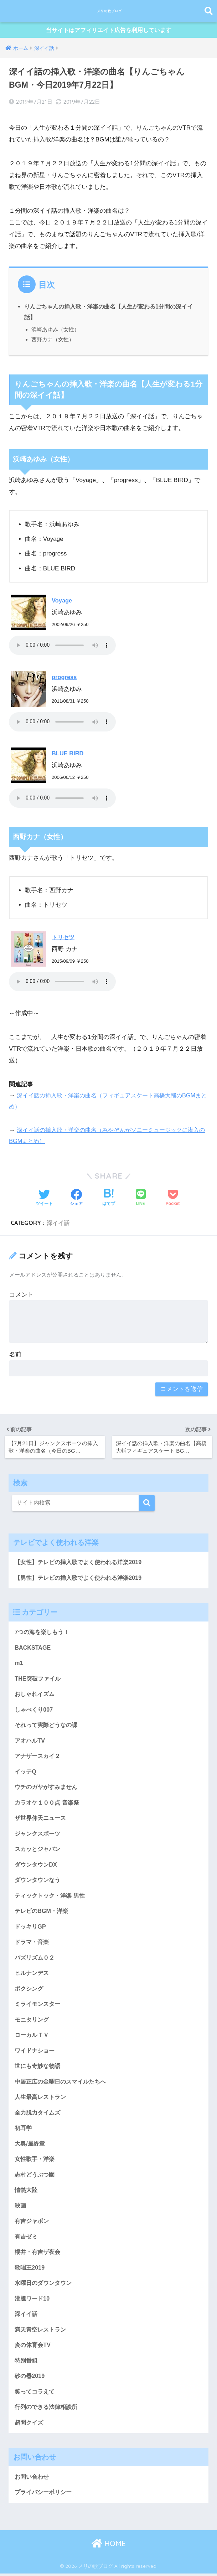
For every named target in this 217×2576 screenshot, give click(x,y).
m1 (19, 1665)
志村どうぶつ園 (36, 2190)
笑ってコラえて (36, 2413)
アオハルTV (30, 1745)
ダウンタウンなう (39, 1888)
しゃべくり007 (35, 1712)
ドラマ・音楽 (33, 1952)
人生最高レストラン (42, 2111)
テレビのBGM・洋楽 (43, 1920)
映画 (21, 2222)
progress (65, 678)
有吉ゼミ (27, 2254)
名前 (15, 1355)
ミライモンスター (39, 2015)
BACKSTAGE (33, 1649)
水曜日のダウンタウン (45, 2302)
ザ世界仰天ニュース (42, 1824)
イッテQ (26, 1776)
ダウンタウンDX (37, 1872)
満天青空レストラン (42, 2350)
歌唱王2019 (30, 2286)
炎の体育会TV (33, 2366)
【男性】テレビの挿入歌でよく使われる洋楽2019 (82, 1578)
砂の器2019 (30, 2398)
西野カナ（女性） (52, 340)
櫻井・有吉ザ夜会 (39, 2270)
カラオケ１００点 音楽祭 (49, 1808)
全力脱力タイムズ (39, 2127)
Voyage (62, 601)
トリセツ (64, 938)
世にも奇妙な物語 (39, 2079)
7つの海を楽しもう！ (43, 1633)
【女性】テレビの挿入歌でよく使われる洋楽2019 (82, 1562)
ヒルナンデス (33, 1983)
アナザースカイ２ (39, 1760)
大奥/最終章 (31, 2159)
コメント (21, 1295)
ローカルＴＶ (33, 2047)
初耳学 (24, 2143)
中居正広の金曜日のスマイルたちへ (63, 2095)
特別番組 (27, 2382)
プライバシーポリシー (45, 2516)
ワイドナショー (36, 2063)
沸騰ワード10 (33, 2318)
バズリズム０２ (36, 1968)
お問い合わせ (33, 2500)
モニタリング (33, 2031)
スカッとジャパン (39, 1856)
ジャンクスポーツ (39, 1840)
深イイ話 (58, 1223)
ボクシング (30, 1999)
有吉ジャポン (33, 2238)
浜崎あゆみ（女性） (55, 330)
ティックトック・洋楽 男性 (52, 1904)
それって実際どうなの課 (48, 1729)
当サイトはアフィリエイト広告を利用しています (108, 31)
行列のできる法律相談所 (48, 2429)
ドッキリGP (31, 1936)
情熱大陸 (27, 2206)
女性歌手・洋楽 (36, 2175)
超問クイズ (30, 2445)
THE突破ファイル (39, 1681)
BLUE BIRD (68, 754)
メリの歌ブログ (109, 11)
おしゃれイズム (36, 1697)
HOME (109, 2568)
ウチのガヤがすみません (48, 1792)
